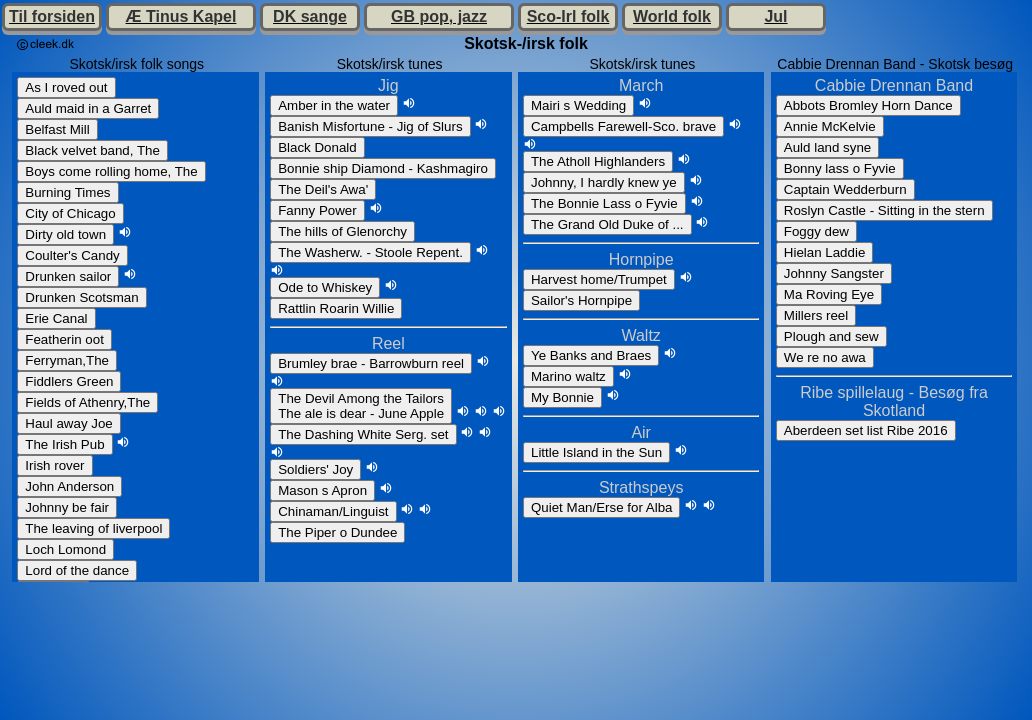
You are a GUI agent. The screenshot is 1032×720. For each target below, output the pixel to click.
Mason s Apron (322, 490)
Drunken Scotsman (81, 297)
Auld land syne (827, 147)
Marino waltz (568, 376)
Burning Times (67, 192)
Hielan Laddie (825, 252)
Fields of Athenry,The (87, 402)
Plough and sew (831, 336)
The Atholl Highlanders (598, 161)
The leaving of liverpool (93, 528)
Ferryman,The (67, 360)
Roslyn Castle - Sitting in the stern (884, 210)
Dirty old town (65, 234)
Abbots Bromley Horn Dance (868, 105)
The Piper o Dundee (337, 532)
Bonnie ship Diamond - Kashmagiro (383, 168)
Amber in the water (334, 105)
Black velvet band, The (92, 150)
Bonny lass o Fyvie (840, 168)
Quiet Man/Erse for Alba (602, 507)
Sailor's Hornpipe (581, 300)
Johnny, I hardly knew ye (604, 182)
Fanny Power (317, 210)
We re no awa (825, 357)
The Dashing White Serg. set (363, 434)
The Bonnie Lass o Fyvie (604, 203)
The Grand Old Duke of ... (607, 224)
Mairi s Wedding (578, 105)
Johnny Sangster (834, 273)
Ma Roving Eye (829, 294)
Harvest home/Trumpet (599, 279)
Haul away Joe (68, 423)
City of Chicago (70, 213)
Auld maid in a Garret (88, 108)
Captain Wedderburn (845, 189)
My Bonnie (562, 397)
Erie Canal (56, 318)
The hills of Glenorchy (342, 231)
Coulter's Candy (72, 255)
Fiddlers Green (69, 381)
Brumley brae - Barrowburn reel (371, 363)
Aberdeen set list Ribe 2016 (866, 430)
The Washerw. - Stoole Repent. (370, 252)
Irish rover (54, 465)
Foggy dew (816, 231)
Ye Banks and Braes (591, 355)
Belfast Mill (57, 129)
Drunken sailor (68, 276)
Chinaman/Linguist (333, 511)
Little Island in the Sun (596, 452)
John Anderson (69, 486)
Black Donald (317, 147)
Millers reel (816, 315)
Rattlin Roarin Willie (336, 308)
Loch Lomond (65, 549)
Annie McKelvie (830, 126)
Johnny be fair (67, 507)
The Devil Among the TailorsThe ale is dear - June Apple (361, 406)
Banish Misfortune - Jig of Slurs (370, 126)
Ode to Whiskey (325, 287)
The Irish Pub (64, 444)
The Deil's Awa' (323, 189)
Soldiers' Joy (315, 469)
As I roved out (66, 87)
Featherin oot (64, 339)
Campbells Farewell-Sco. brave (623, 126)
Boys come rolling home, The (111, 171)
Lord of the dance (77, 570)
